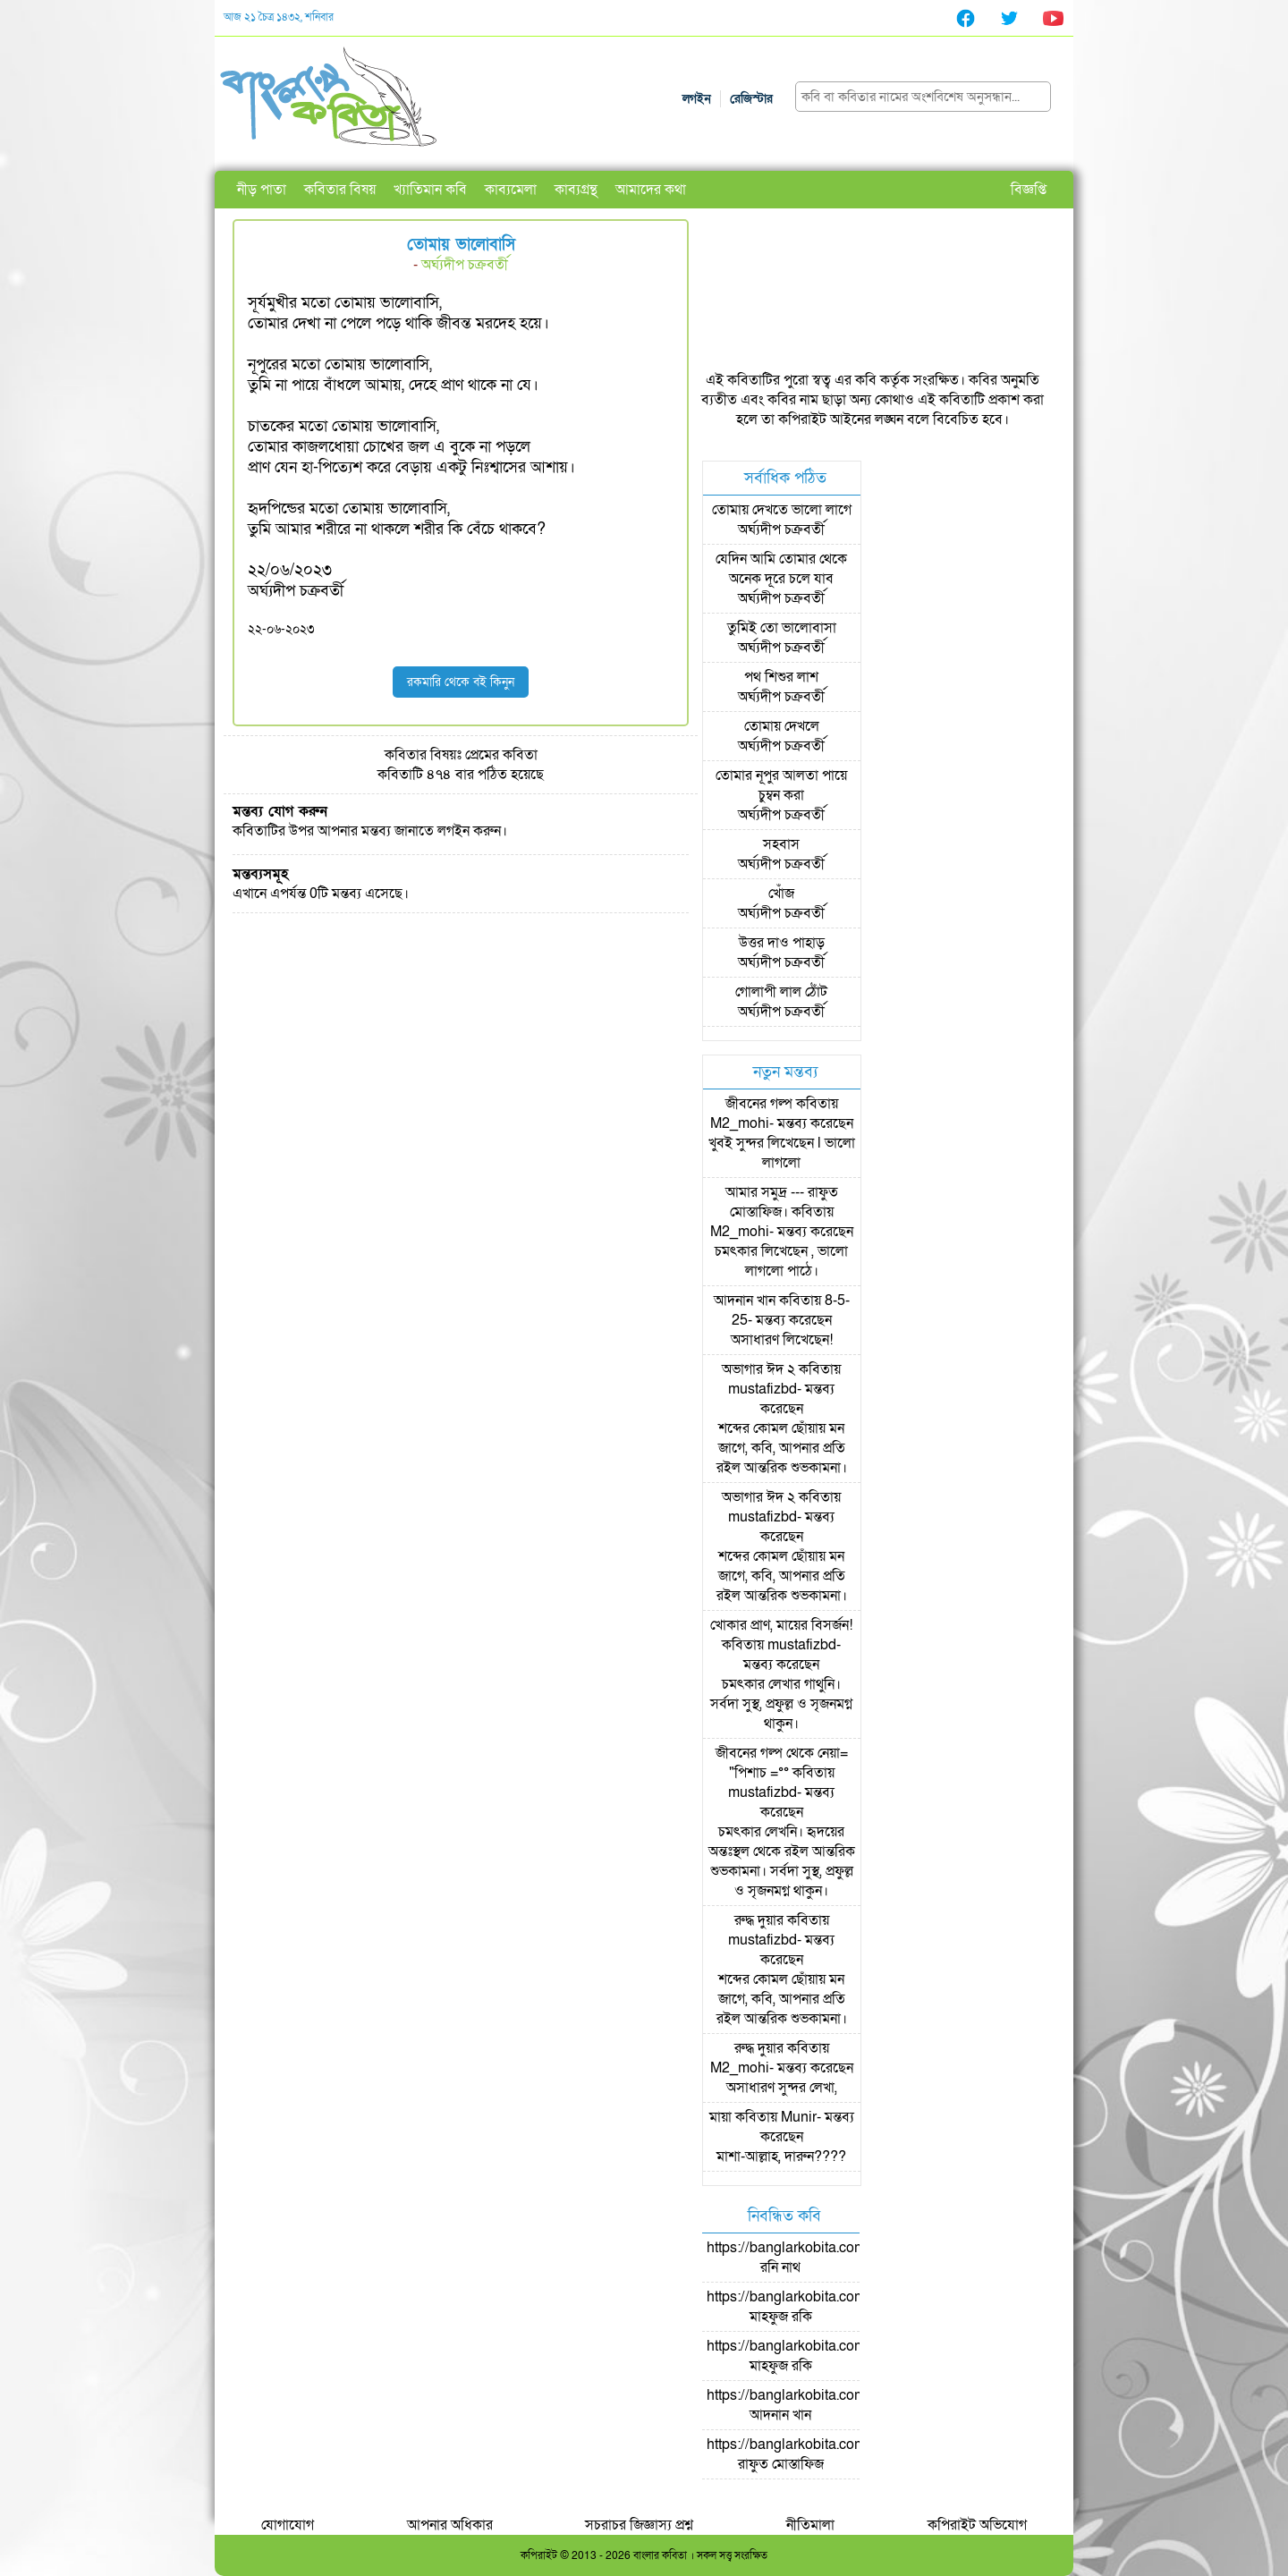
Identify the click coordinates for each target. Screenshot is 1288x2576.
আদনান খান (744, 1300)
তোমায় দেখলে (781, 726)
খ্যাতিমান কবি (430, 189)
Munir (799, 2117)
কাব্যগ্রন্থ (576, 189)
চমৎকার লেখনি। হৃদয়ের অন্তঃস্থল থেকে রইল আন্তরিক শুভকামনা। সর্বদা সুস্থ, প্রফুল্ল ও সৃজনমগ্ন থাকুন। (781, 1861)
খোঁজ (781, 893)
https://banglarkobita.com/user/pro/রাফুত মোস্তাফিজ (817, 2454)
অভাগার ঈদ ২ (758, 1369)
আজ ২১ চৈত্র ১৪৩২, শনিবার (279, 17)
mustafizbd (762, 1389)
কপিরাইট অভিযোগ (977, 2525)
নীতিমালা (810, 2525)
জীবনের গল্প (758, 1104)
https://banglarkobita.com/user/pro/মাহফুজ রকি (817, 2306)
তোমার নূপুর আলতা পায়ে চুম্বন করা (781, 785)
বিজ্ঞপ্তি (1028, 189)
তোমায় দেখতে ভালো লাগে (782, 510)
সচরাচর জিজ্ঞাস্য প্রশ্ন (639, 2525)
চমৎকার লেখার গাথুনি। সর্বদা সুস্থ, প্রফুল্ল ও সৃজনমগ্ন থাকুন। (781, 1703)
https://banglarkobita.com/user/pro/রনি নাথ (817, 2257)
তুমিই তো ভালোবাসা (781, 628)
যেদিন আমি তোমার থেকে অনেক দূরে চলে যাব (781, 569)
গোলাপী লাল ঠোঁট (781, 992)
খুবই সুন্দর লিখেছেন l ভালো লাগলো (781, 1153)
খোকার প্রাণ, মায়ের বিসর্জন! (781, 1625)
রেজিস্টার (751, 98)
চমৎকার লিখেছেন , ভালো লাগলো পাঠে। (781, 1261)
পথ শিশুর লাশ (781, 677)
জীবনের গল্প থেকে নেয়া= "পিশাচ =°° (782, 1763)
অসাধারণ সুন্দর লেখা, (781, 2087)
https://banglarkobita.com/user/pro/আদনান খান (817, 2405)
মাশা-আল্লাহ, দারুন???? (781, 2156)
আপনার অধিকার (450, 2525)
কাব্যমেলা (511, 189)
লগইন (696, 98)
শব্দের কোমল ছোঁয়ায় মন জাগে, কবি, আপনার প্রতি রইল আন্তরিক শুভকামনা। (781, 1448)
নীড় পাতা (261, 189)
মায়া (720, 2117)
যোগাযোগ (287, 2525)
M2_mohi (739, 1123)
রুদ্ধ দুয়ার (759, 1920)
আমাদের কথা (650, 189)
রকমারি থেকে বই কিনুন (460, 682)
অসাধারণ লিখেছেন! (782, 1340)
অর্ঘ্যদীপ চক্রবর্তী (464, 265)
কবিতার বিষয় (340, 189)
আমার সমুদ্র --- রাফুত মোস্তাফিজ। (781, 1202)
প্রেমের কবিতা (501, 755)
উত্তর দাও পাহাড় (782, 943)
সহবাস (781, 844)
